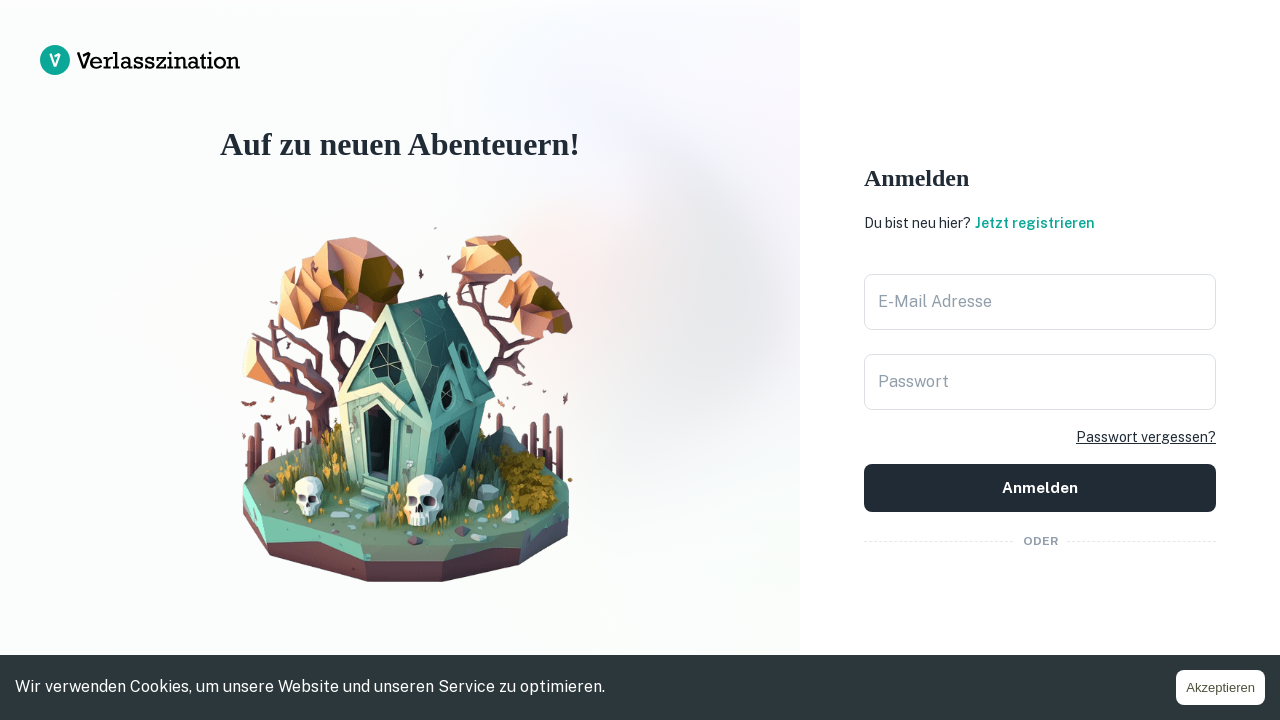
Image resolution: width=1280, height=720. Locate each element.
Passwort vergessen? (1146, 437)
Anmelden (1040, 488)
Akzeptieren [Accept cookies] (1220, 687)
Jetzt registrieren (1035, 223)
